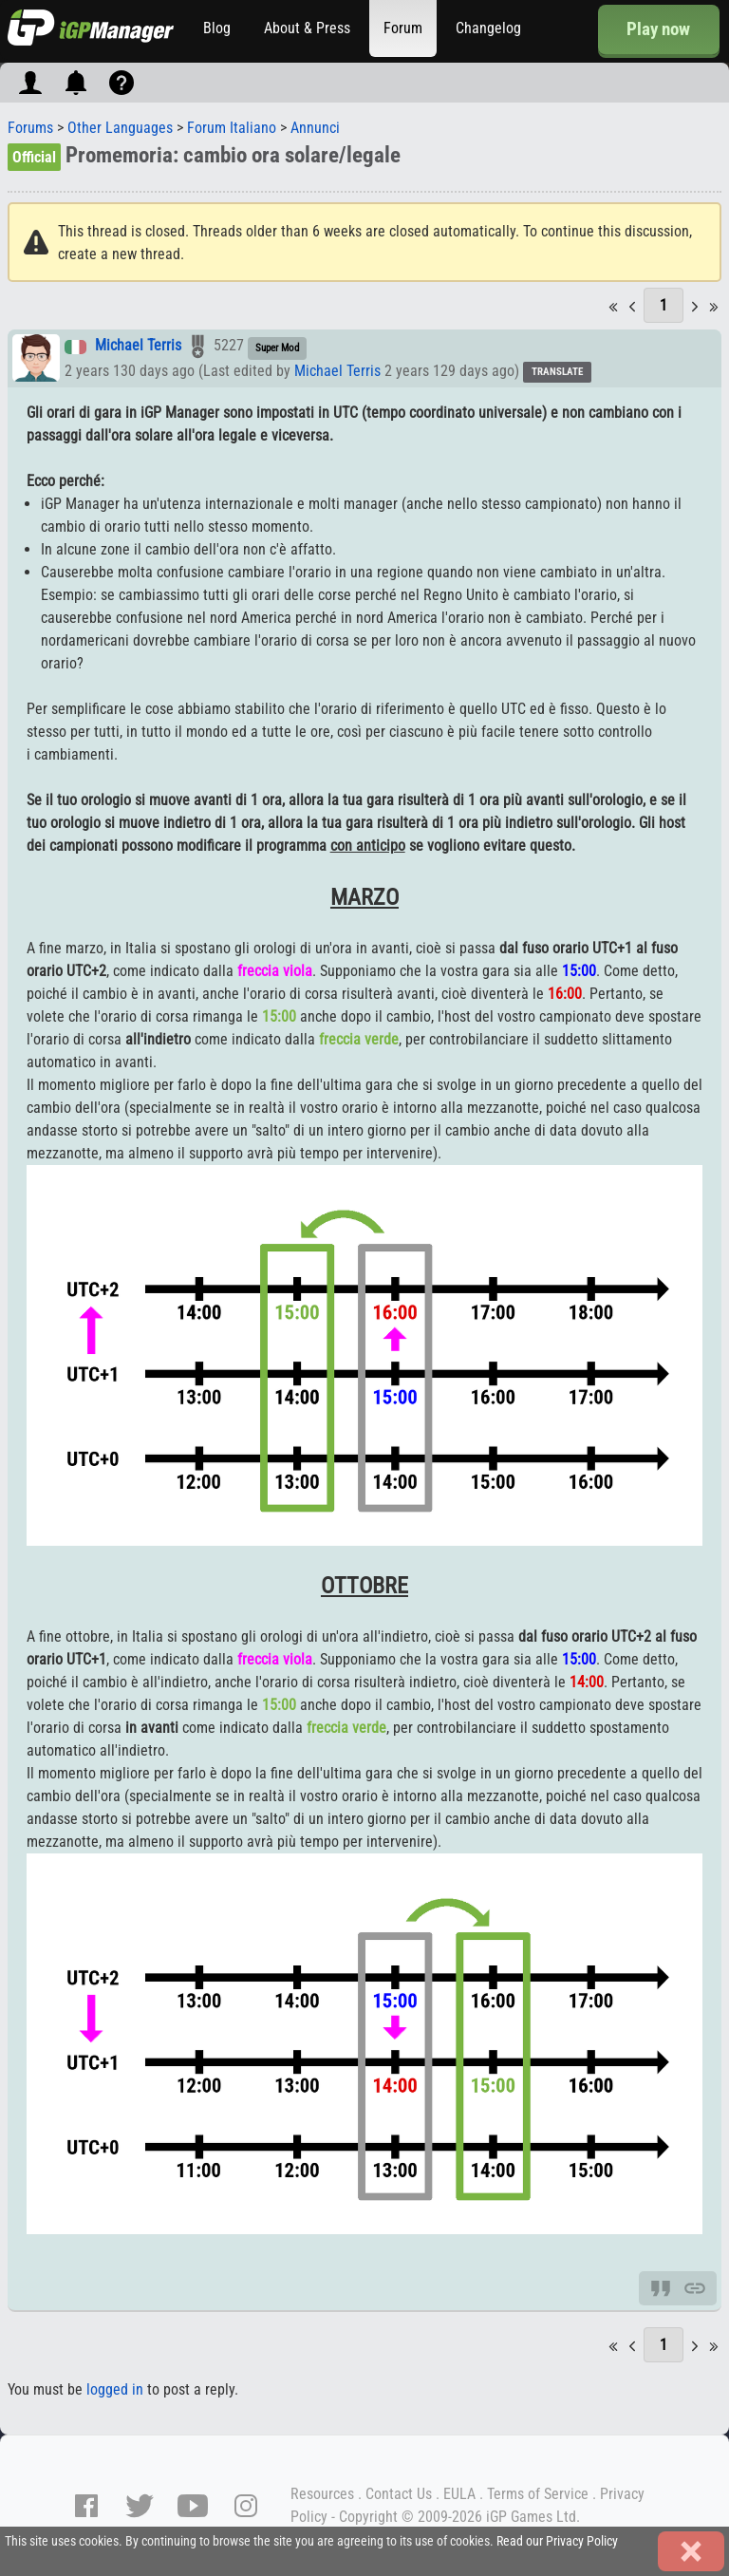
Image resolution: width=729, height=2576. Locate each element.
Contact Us (398, 2494)
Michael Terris (138, 346)
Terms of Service (538, 2494)
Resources (322, 2494)
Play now (658, 29)
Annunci (315, 128)
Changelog (488, 28)
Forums (30, 128)
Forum (402, 28)
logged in (114, 2389)
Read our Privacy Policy (557, 2541)
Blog (217, 28)
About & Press (307, 28)
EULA (459, 2494)
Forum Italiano (231, 128)
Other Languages (120, 128)
